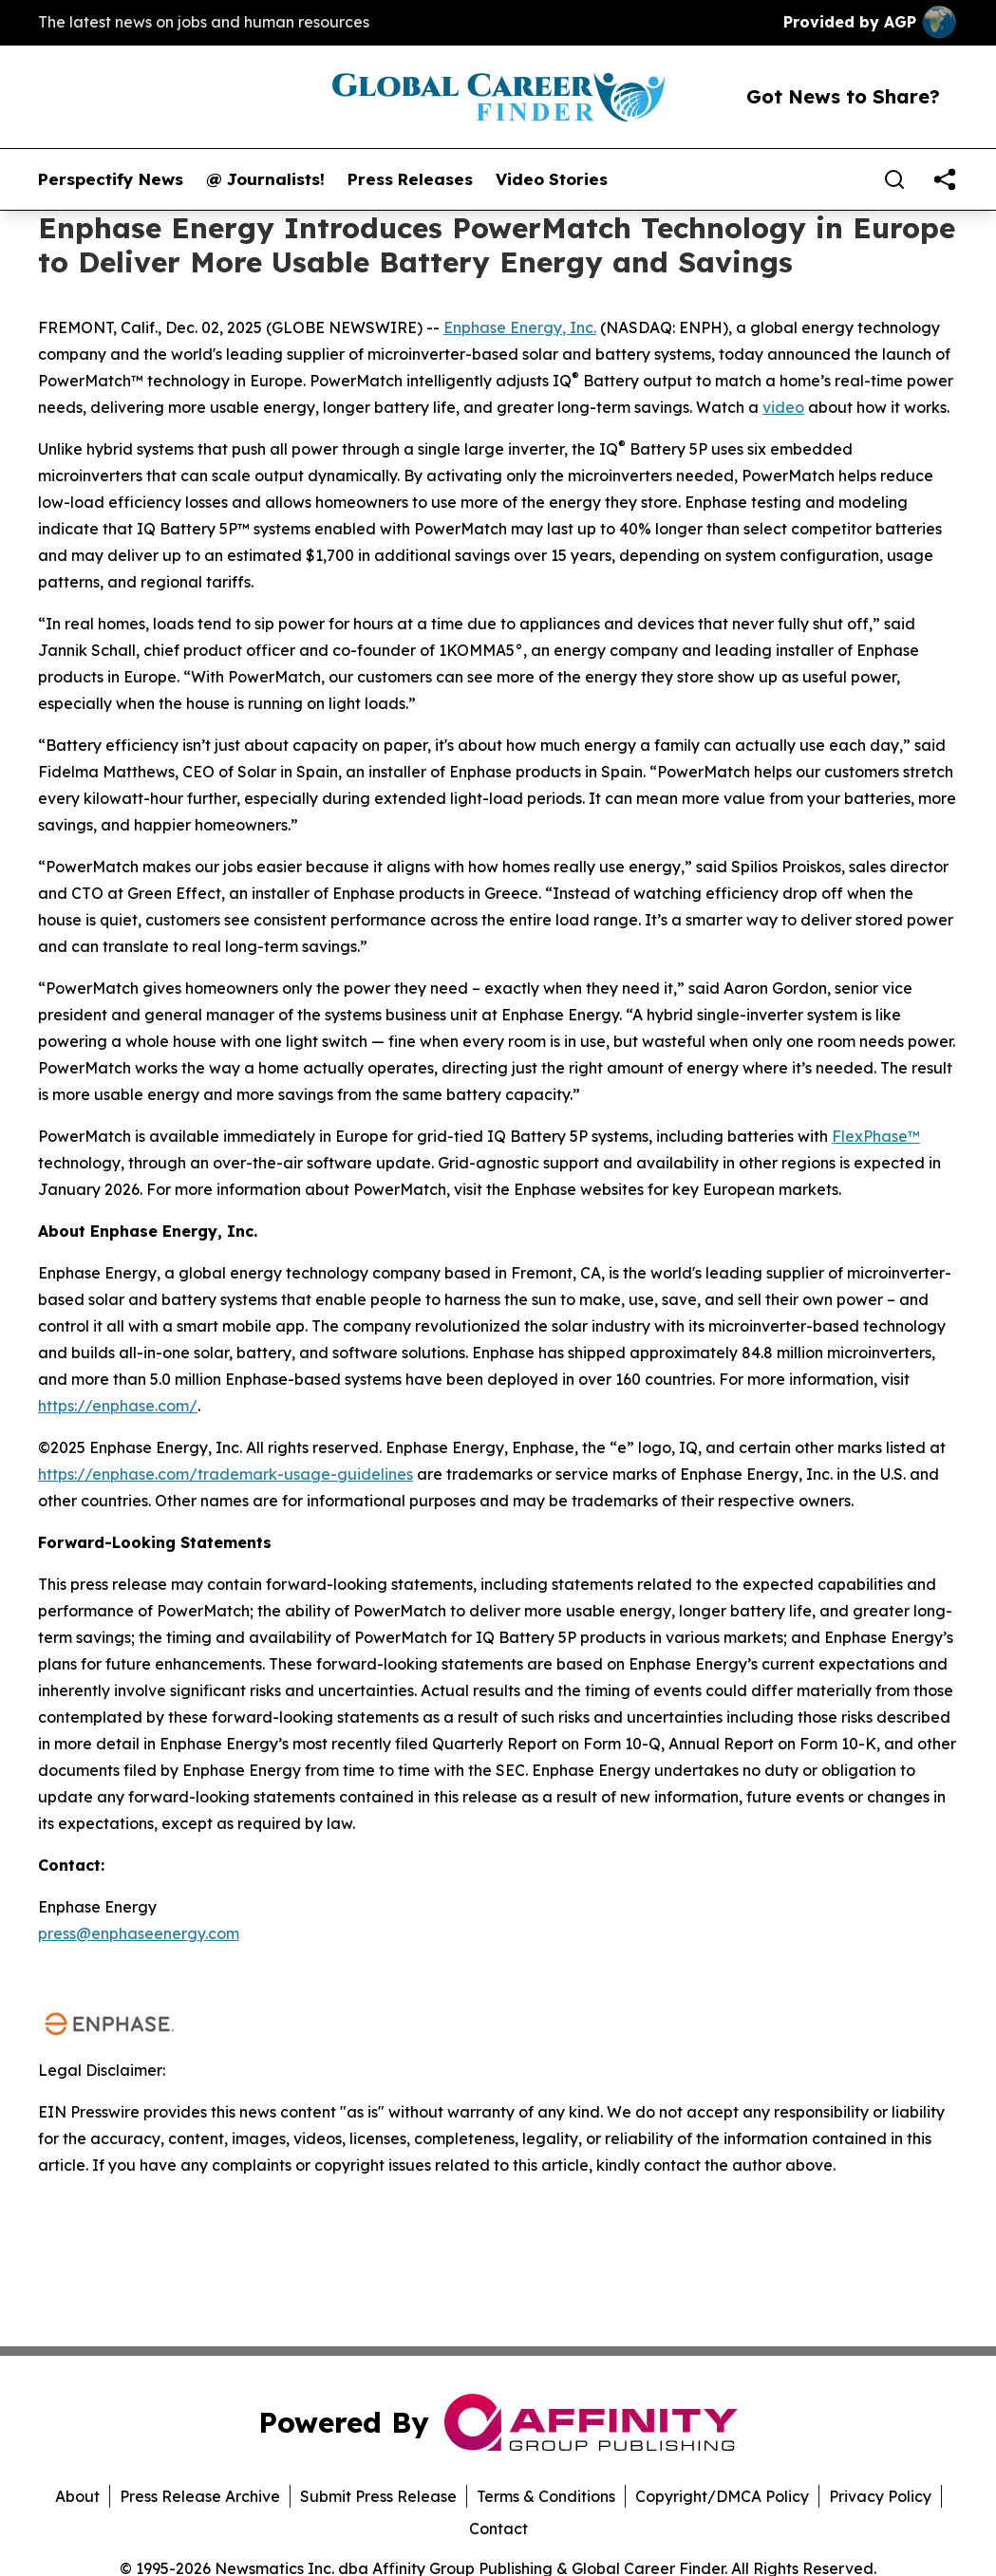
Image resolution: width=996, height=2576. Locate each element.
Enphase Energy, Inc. (519, 327)
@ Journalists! (265, 179)
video (783, 407)
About (77, 2496)
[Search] (894, 179)
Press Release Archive (200, 2496)
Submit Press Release (378, 2496)
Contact (498, 2528)
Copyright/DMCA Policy (722, 2496)
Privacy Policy (880, 2496)
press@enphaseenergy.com (138, 1933)
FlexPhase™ (876, 1136)
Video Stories (552, 179)
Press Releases (410, 179)
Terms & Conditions (546, 2496)
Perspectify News (110, 179)
